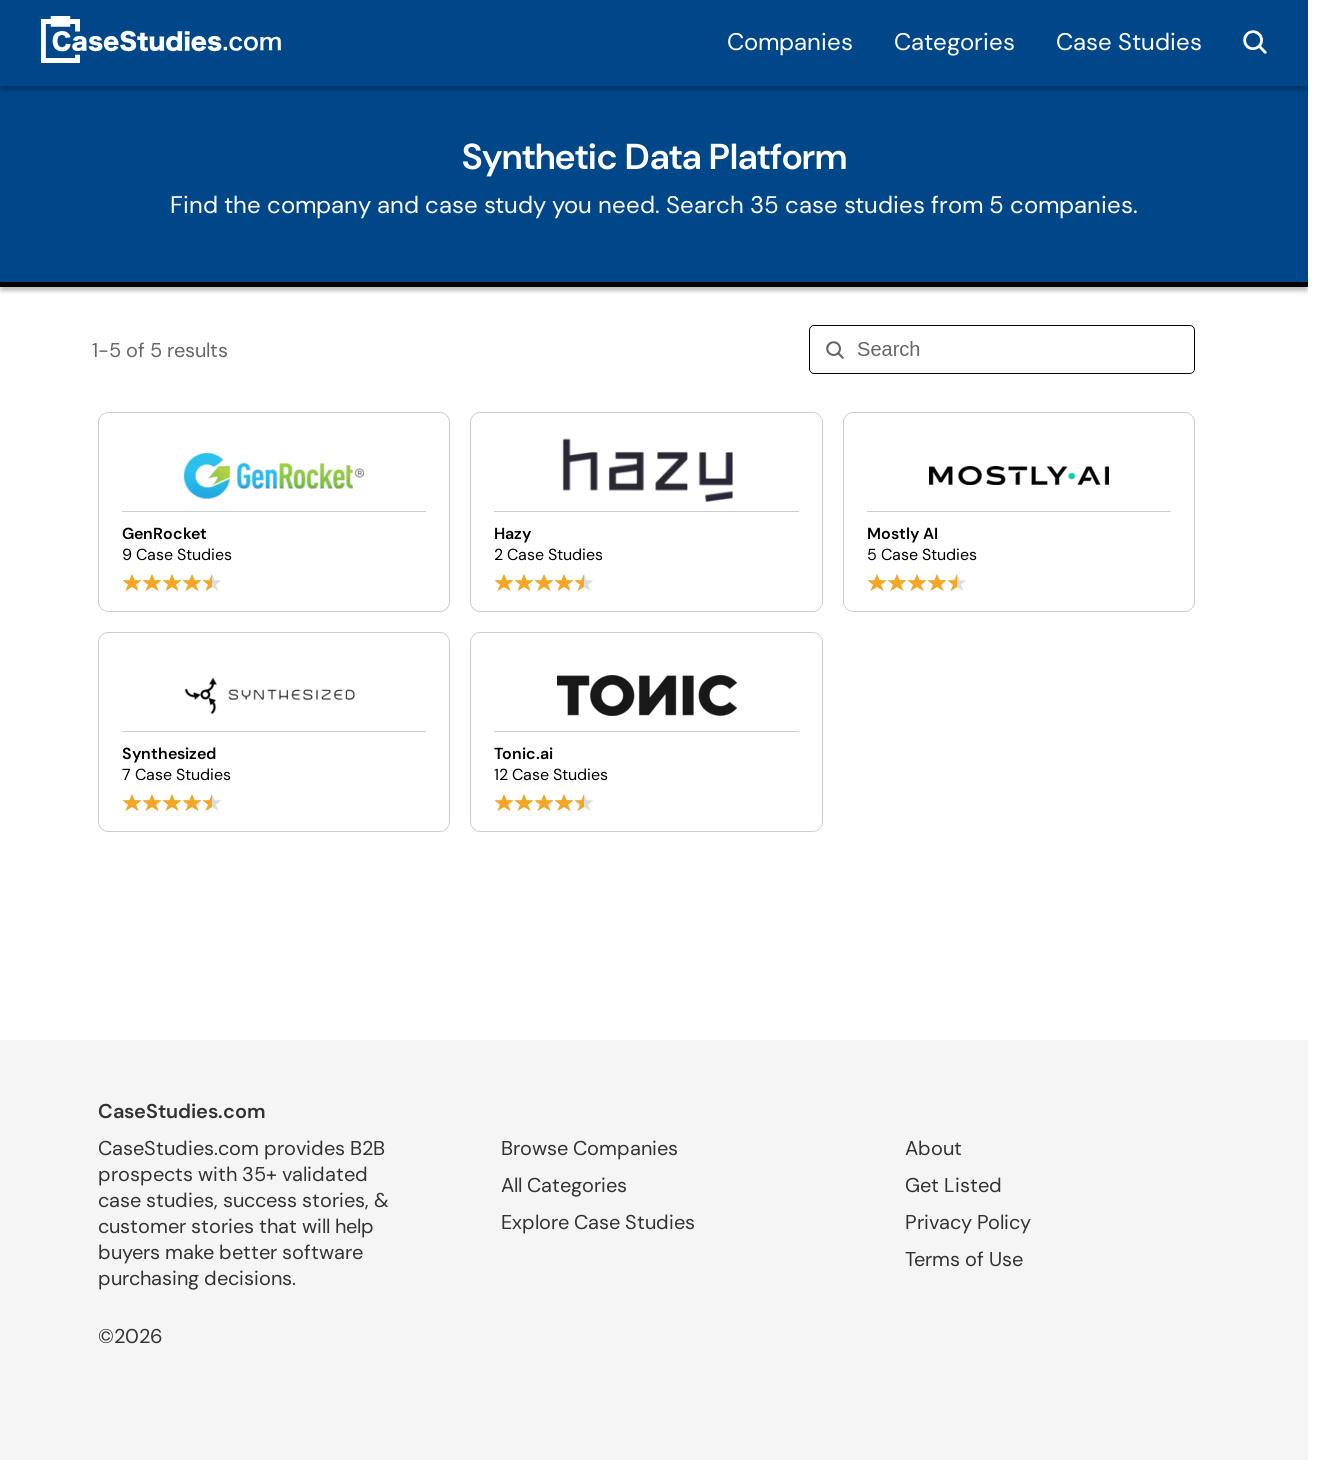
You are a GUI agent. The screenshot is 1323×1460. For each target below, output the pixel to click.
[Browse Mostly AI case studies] (1019, 512)
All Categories (564, 1185)
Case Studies (1129, 41)
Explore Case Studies (598, 1222)
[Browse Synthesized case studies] (274, 732)
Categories (954, 41)
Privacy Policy (968, 1222)
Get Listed (953, 1185)
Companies (790, 41)
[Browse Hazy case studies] (646, 512)
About (933, 1148)
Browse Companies (589, 1148)
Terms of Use (964, 1259)
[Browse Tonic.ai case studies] (646, 732)
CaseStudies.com (182, 1111)
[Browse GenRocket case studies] (274, 512)
